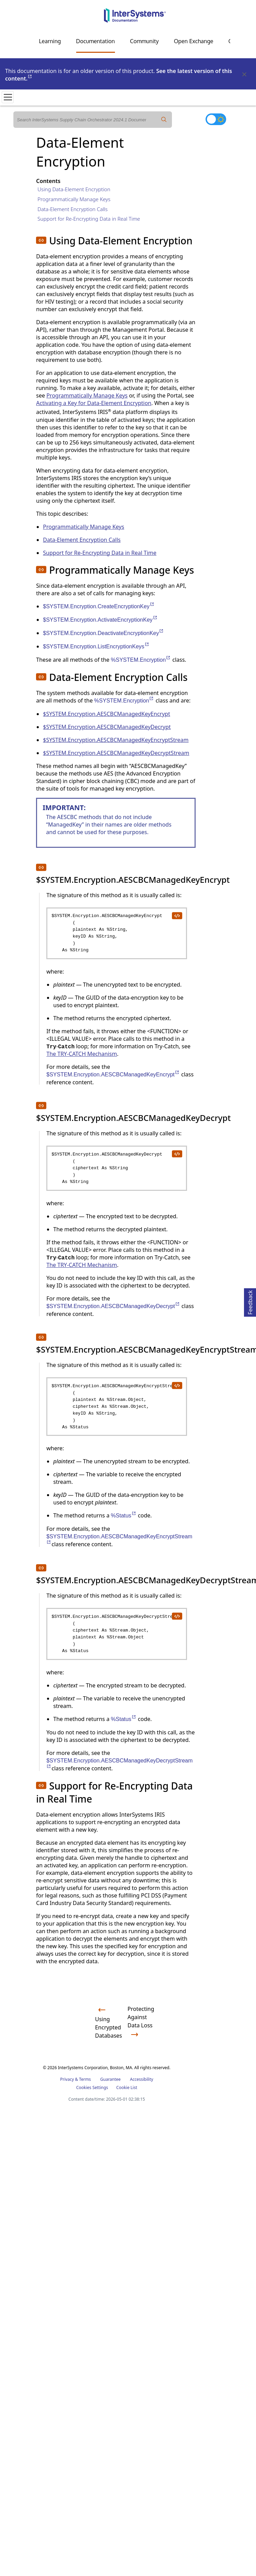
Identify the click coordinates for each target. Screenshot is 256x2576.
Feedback (250, 1301)
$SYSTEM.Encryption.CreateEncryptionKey (98, 606)
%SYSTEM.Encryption (141, 660)
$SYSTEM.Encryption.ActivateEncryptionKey (100, 620)
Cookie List (126, 2087)
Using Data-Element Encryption (73, 189)
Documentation (95, 41)
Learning (50, 41)
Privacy (67, 2079)
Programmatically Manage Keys (73, 199)
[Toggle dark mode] (216, 119)
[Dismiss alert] (244, 75)
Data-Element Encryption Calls (72, 209)
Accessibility (141, 2079)
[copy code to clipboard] (177, 915)
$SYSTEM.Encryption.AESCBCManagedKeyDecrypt (107, 727)
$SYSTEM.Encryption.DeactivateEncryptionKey (103, 633)
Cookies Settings (92, 2087)
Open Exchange (193, 41)
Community (144, 41)
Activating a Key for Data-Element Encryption (93, 403)
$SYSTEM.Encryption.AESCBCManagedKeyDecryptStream (116, 753)
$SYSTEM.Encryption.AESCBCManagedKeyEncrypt (106, 714)
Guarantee (110, 2079)
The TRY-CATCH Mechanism (81, 1054)
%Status (124, 1515)
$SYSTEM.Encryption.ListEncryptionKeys (96, 646)
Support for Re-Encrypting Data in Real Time (88, 218)
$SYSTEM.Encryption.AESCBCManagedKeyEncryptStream (115, 740)
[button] (41, 240)
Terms (85, 2079)
